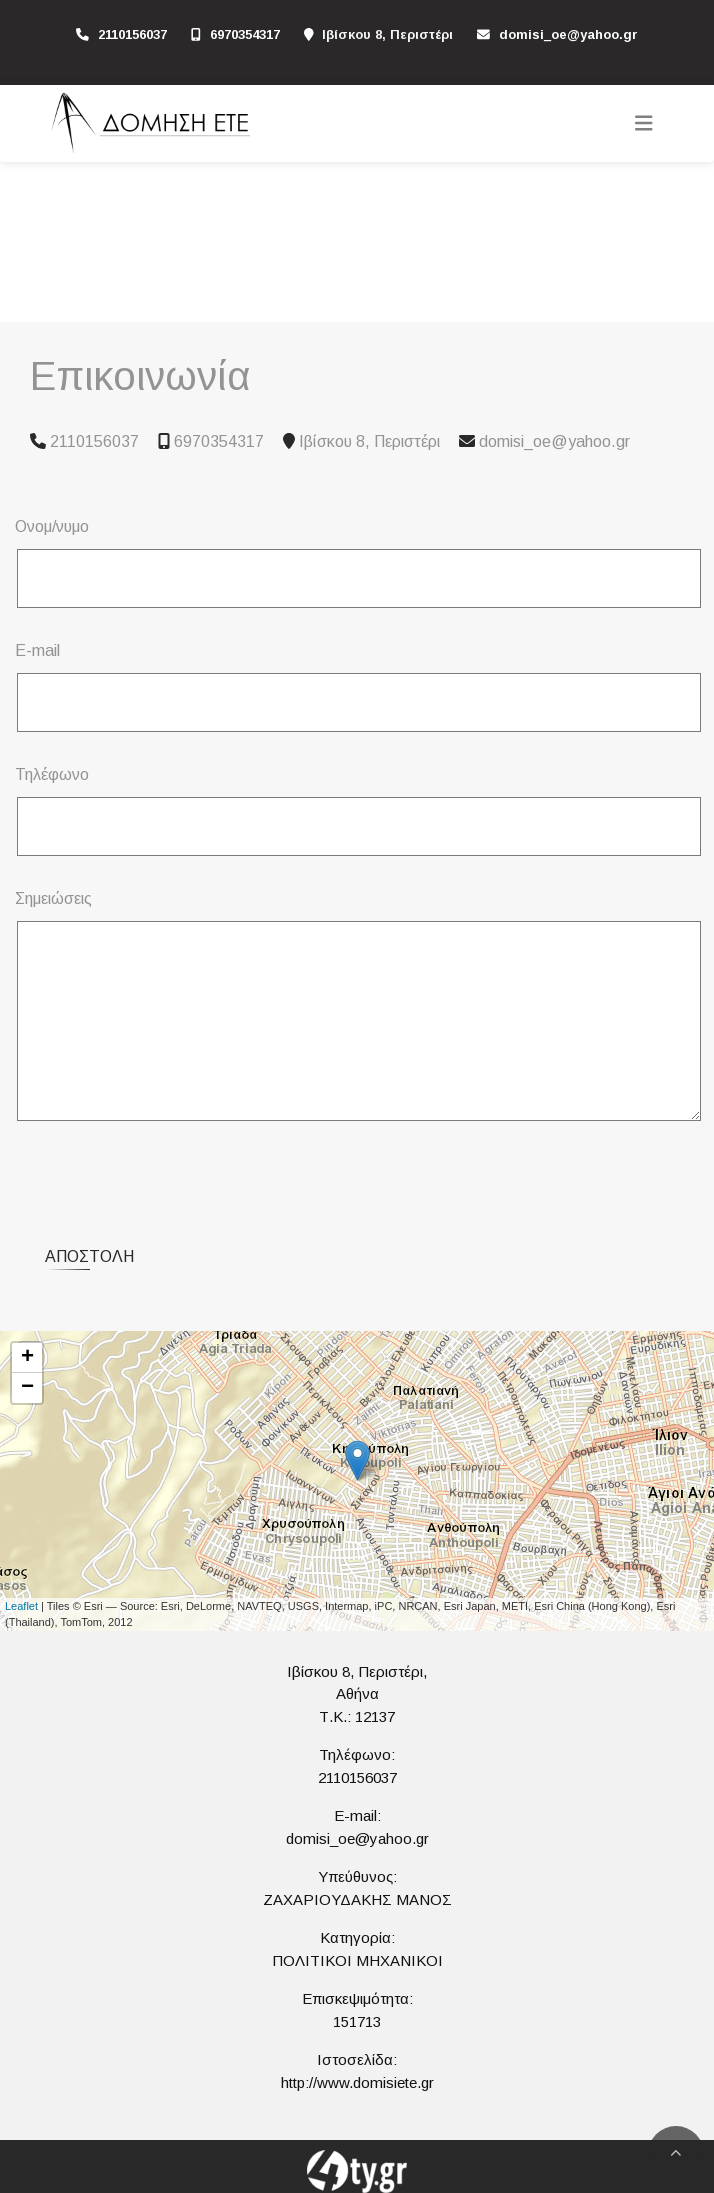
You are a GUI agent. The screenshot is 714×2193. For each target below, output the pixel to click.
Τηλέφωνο (52, 774)
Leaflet (21, 1606)
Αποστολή (89, 1256)
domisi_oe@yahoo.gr (568, 34)
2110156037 (132, 34)
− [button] (27, 1388)
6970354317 (245, 34)
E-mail (37, 650)
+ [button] (27, 1358)
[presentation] (171, 1176)
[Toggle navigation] (644, 123)
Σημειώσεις (53, 898)
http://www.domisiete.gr (357, 2082)
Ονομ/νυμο (52, 526)
